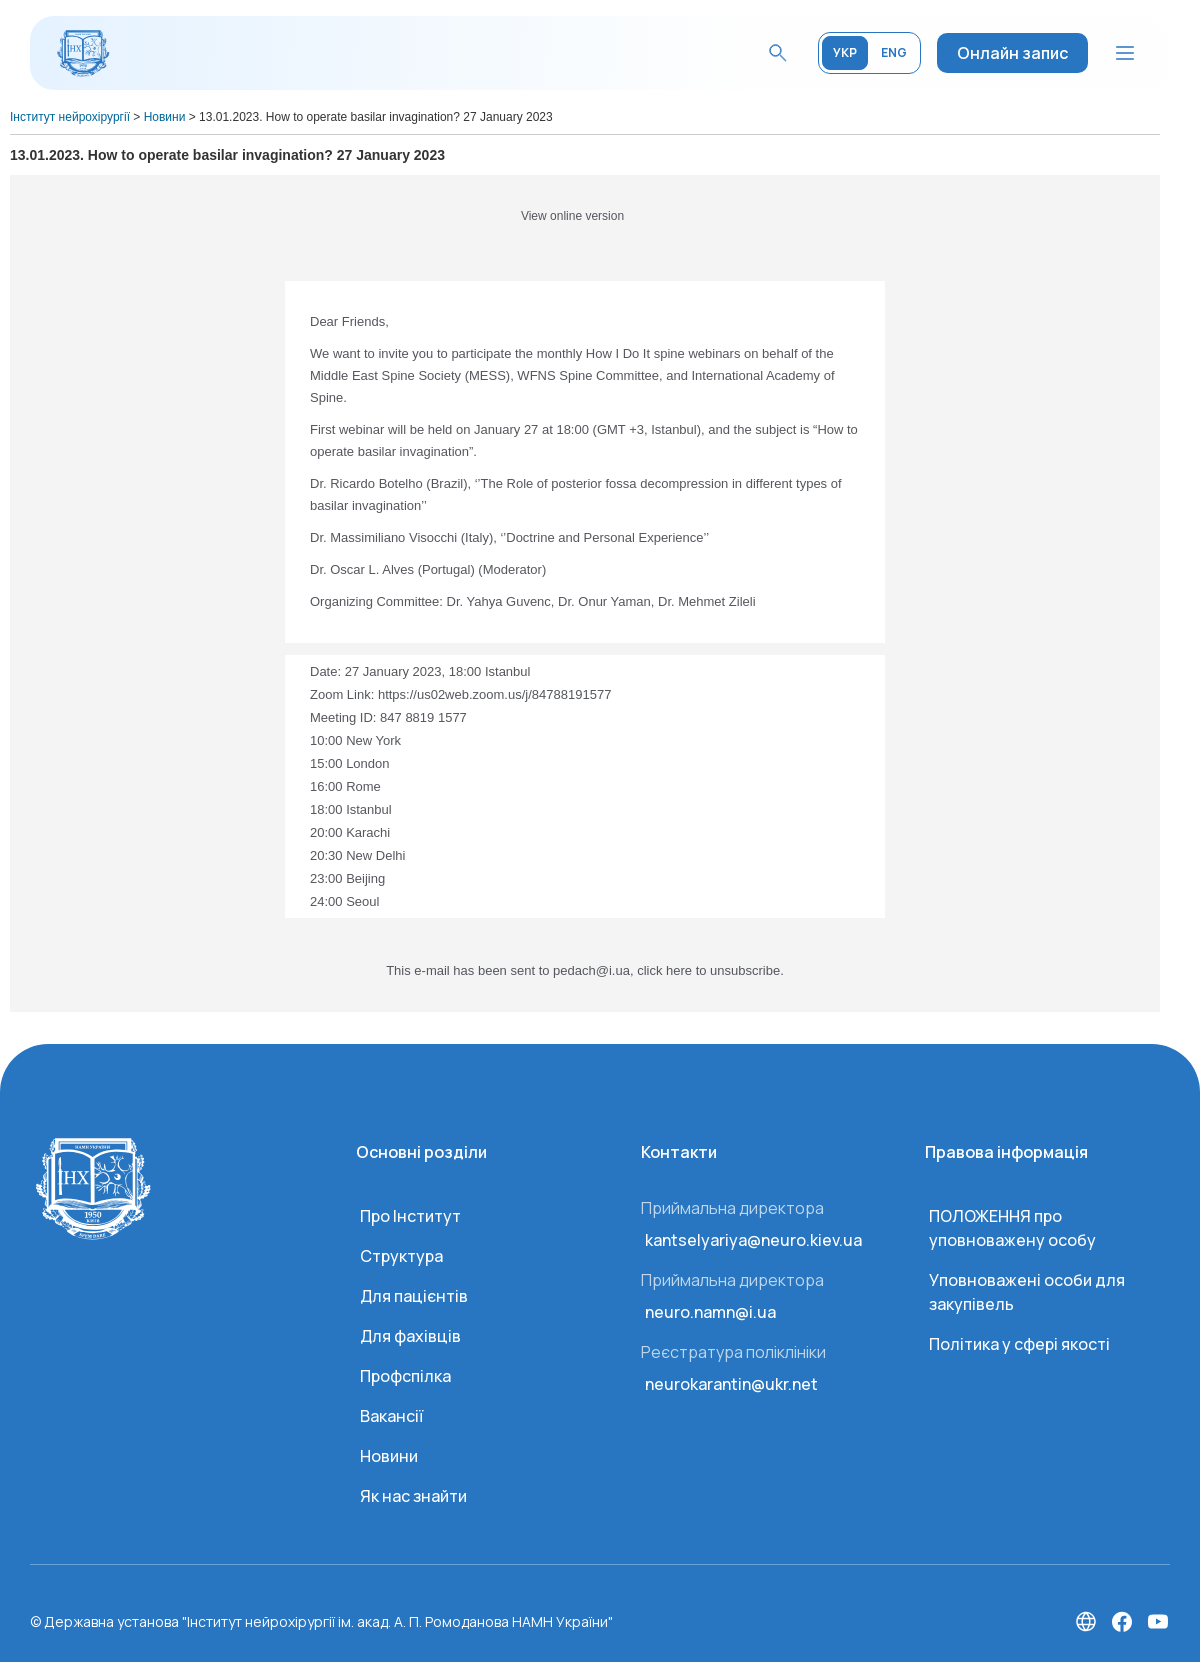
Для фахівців (410, 1336)
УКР (845, 52)
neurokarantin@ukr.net (731, 1384)
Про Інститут (410, 1216)
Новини (389, 1456)
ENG (894, 52)
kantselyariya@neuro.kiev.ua (753, 1240)
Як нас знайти (413, 1496)
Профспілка (405, 1376)
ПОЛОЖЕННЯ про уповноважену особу (1012, 1228)
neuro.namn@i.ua (710, 1312)
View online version (572, 216)
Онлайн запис (1012, 53)
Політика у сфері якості (1019, 1344)
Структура (401, 1256)
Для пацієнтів (414, 1296)
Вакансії (391, 1416)
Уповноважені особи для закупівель (1027, 1292)
